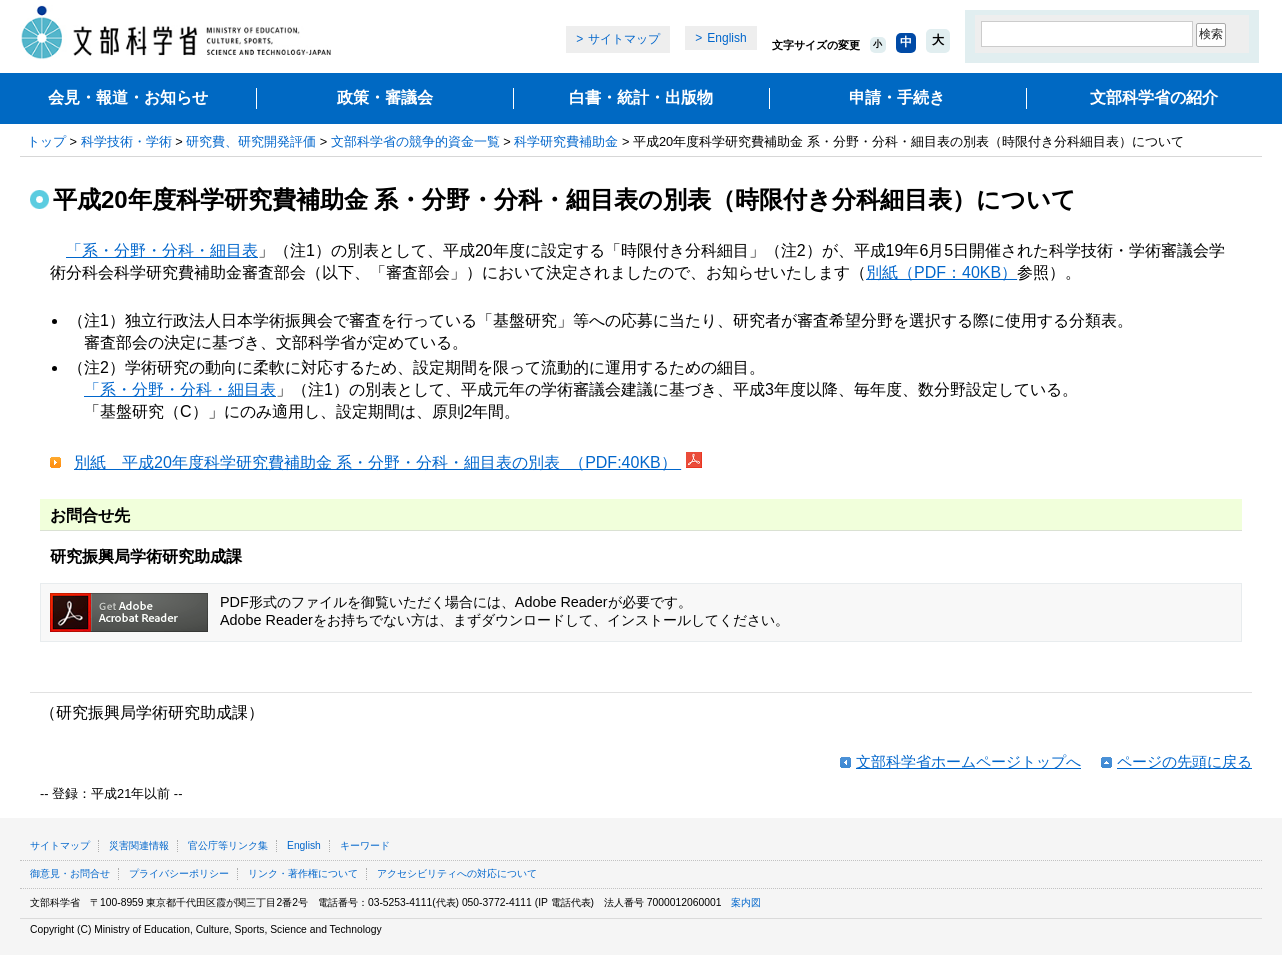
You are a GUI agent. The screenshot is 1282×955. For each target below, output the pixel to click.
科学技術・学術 (126, 141)
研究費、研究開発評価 (251, 141)
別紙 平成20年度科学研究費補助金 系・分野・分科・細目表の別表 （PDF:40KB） (377, 462)
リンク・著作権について (303, 873)
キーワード (365, 845)
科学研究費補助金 (566, 141)
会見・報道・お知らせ (128, 97)
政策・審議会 (385, 97)
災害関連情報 (139, 845)
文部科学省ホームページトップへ (968, 761)
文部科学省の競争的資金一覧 (415, 141)
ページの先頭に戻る (1184, 761)
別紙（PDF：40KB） (941, 272)
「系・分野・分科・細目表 (162, 250)
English (726, 38)
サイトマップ (624, 39)
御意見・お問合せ (70, 873)
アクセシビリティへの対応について (457, 873)
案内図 (746, 902)
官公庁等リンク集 (228, 845)
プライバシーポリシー (179, 873)
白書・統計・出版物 (641, 97)
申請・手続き (897, 97)
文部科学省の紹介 (1154, 97)
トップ (46, 141)
